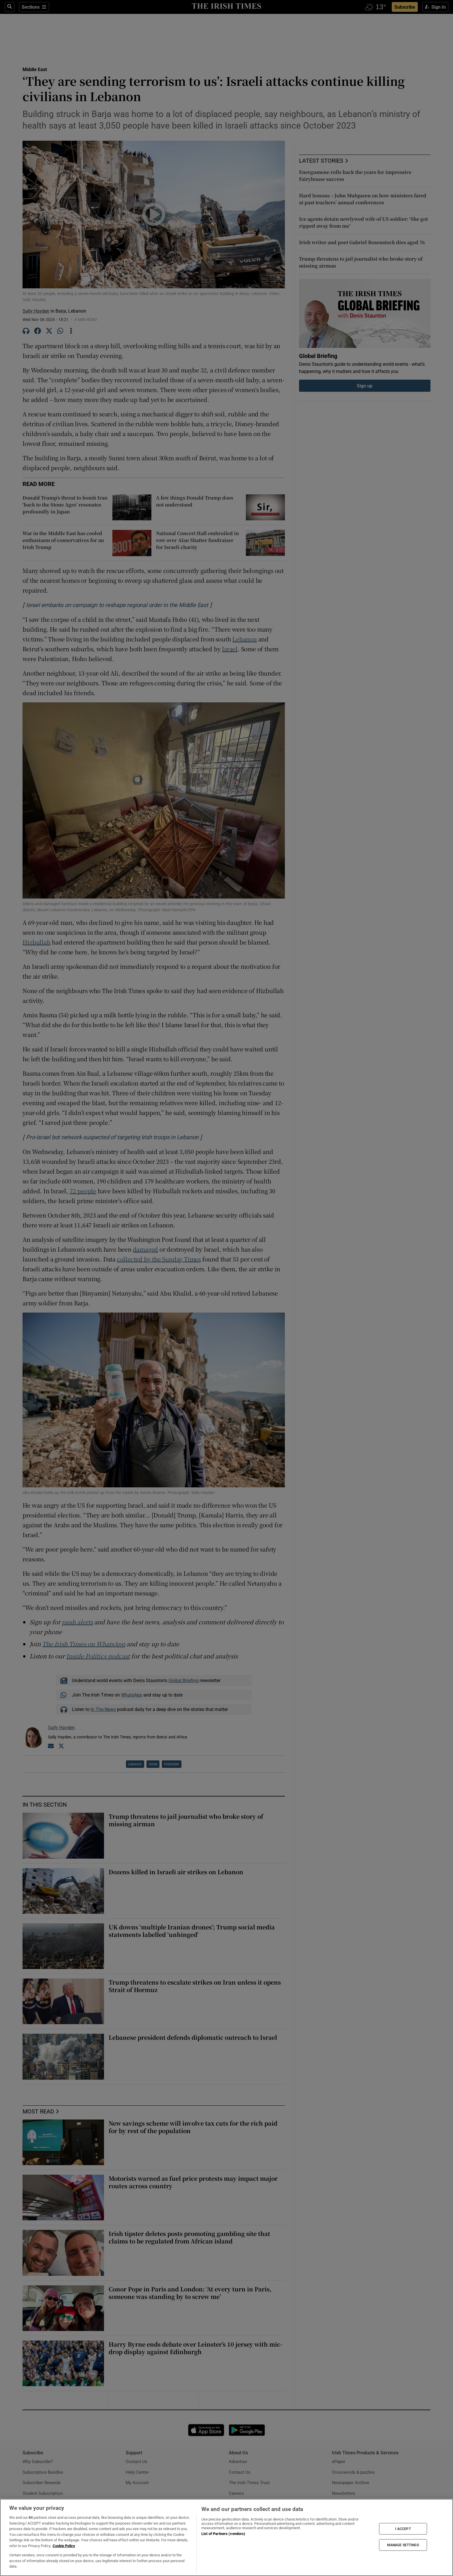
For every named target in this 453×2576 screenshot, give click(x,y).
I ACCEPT (403, 2529)
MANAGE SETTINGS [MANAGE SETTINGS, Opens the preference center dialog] (403, 2545)
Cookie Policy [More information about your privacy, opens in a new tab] (64, 2546)
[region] (226, 2537)
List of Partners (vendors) (223, 2534)
